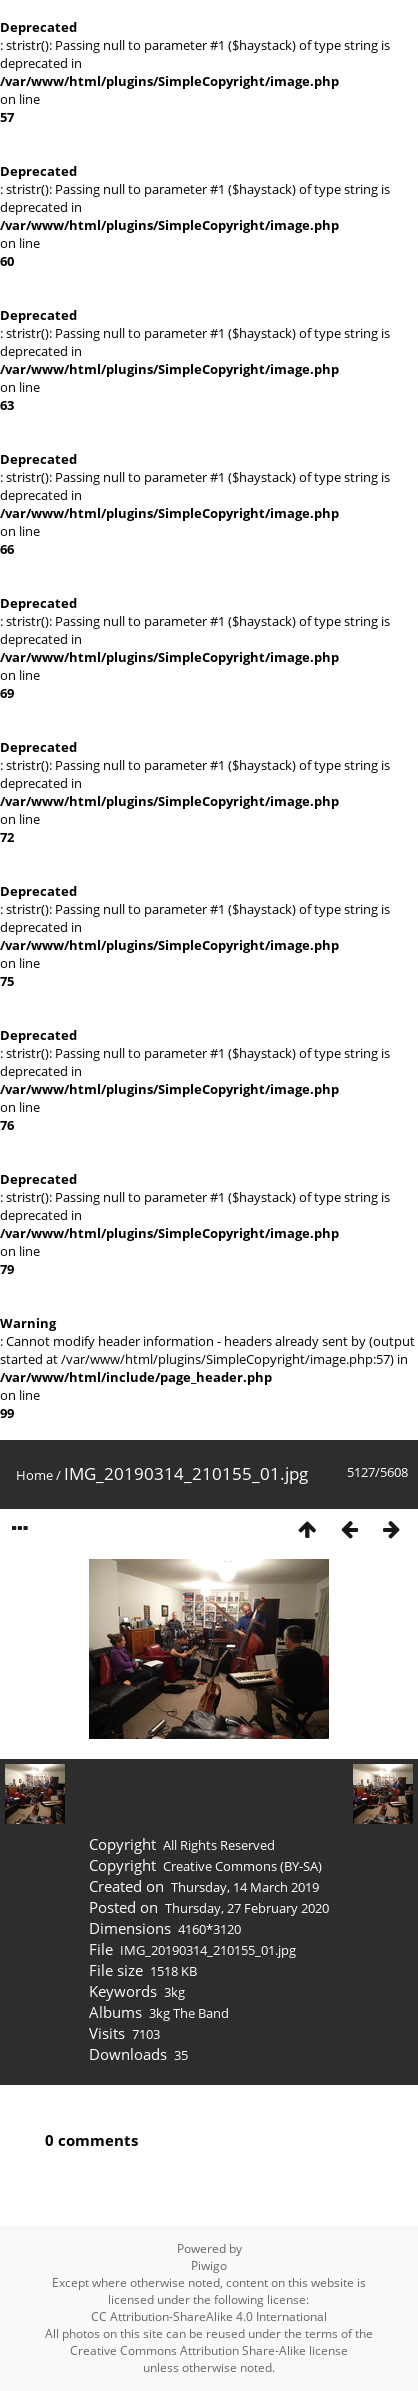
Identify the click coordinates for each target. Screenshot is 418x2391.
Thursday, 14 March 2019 (245, 1887)
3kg (174, 1992)
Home (34, 1475)
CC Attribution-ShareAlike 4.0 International (209, 2316)
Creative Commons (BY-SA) (242, 1866)
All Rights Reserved (219, 1845)
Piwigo (209, 2265)
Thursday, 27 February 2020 (247, 1908)
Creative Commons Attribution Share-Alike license (209, 2350)
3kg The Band (189, 2013)
